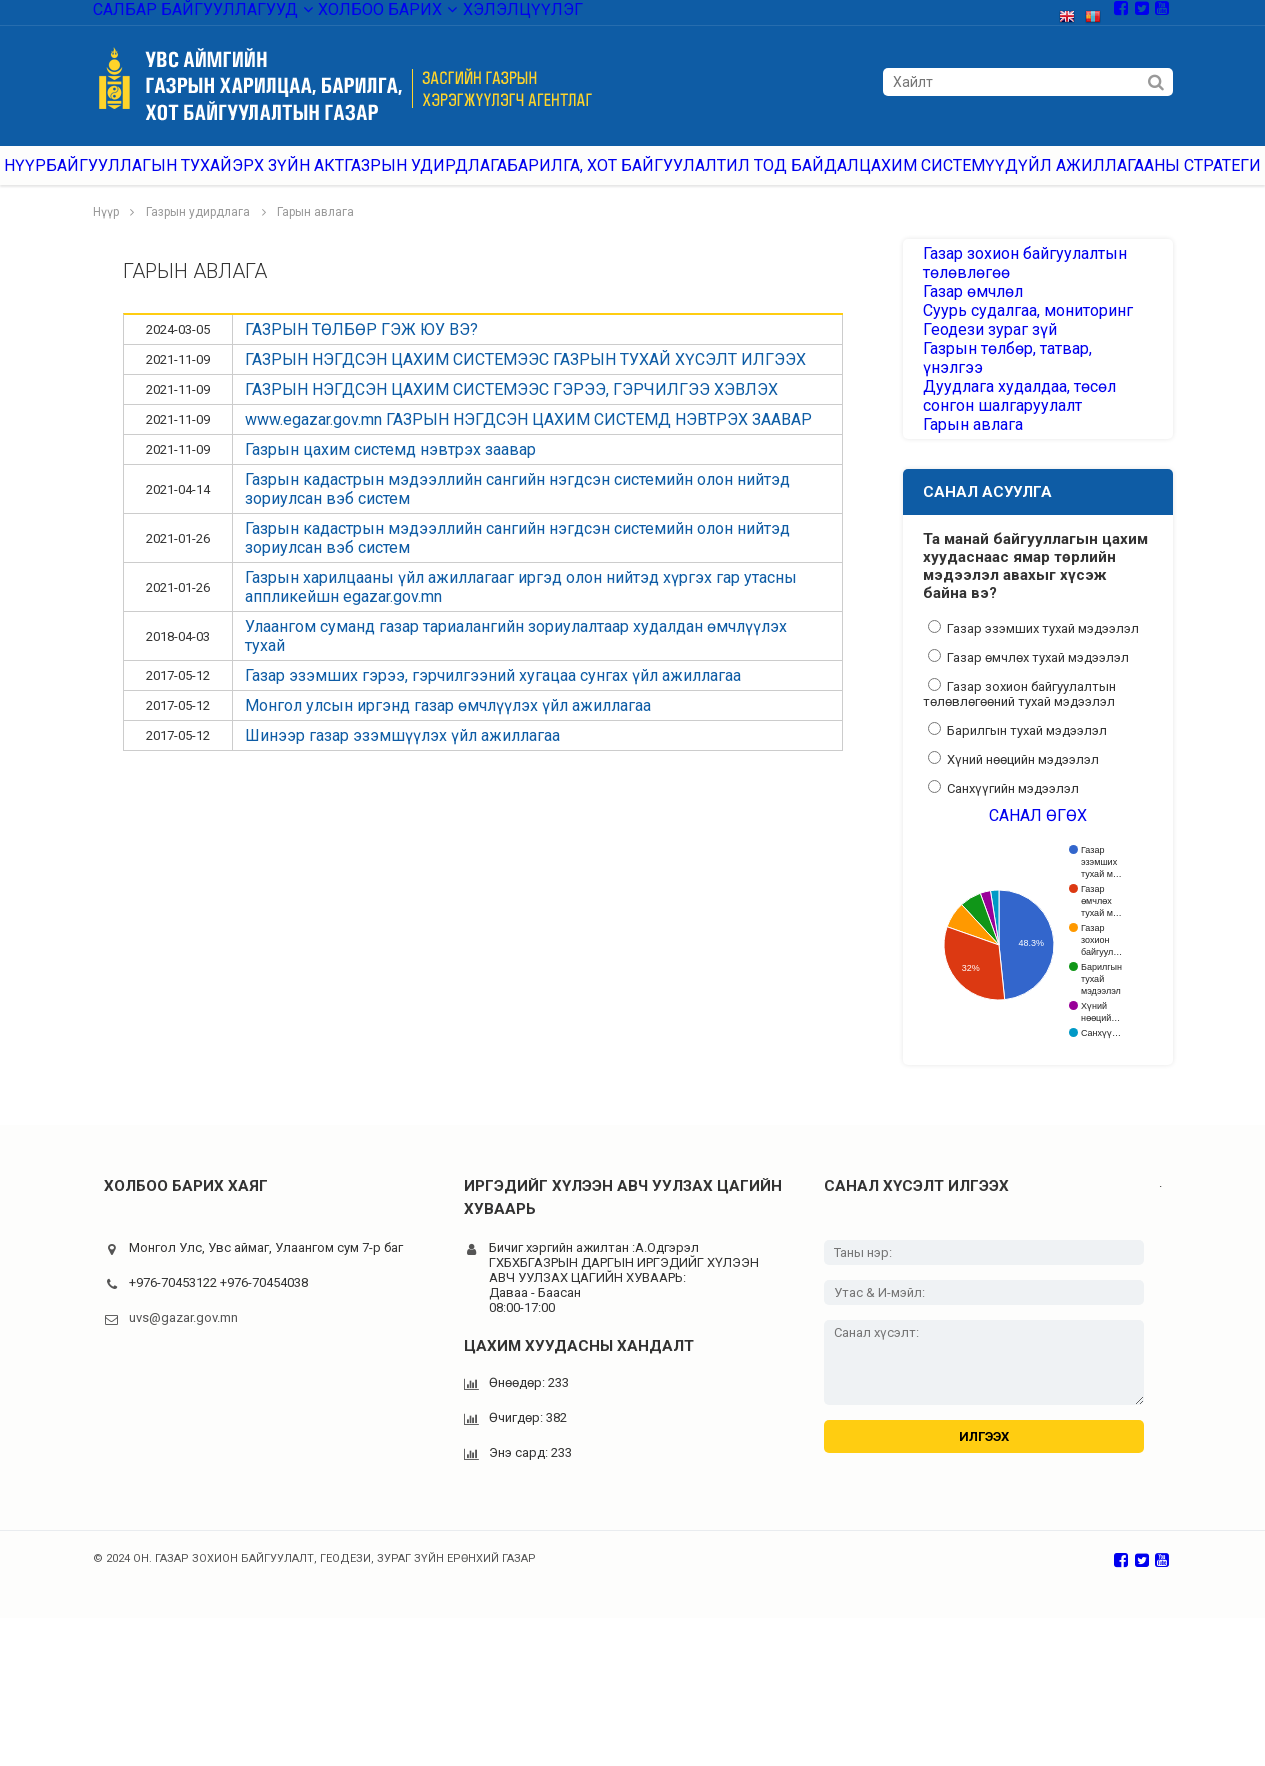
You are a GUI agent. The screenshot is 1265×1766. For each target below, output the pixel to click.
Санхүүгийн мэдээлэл (1003, 901)
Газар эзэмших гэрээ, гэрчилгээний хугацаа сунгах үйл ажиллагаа (493, 697)
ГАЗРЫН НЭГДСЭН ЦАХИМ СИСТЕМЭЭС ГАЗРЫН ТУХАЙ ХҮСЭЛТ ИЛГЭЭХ (525, 381)
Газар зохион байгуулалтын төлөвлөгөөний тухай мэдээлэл (1019, 806)
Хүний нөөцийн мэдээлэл (1013, 872)
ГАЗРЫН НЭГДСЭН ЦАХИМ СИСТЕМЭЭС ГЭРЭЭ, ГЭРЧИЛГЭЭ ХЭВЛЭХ (511, 411)
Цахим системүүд (950, 179)
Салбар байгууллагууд (187, 14)
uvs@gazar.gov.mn (183, 1450)
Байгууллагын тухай (166, 179)
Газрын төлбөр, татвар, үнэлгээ (1023, 442)
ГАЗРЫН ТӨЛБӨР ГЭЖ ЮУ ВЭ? (361, 351)
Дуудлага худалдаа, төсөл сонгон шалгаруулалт (1033, 486)
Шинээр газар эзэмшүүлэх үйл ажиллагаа (402, 757)
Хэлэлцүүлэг (472, 14)
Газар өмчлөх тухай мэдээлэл (1028, 770)
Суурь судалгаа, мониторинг (1017, 370)
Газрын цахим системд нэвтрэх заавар (390, 471)
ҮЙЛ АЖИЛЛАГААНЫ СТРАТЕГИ (1139, 179)
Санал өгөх (1038, 938)
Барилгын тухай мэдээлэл (1017, 843)
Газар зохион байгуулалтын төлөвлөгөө (1013, 291)
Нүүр (46, 179)
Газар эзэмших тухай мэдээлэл (1033, 741)
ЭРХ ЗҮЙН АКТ (315, 179)
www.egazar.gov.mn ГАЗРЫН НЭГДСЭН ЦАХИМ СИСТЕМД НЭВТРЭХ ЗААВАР (528, 441)
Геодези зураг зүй (982, 406)
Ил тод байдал (805, 179)
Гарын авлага (315, 234)
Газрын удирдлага (454, 179)
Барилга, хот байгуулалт (635, 179)
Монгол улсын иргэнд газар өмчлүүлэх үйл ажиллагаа (448, 727)
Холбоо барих (348, 14)
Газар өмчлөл (966, 334)
